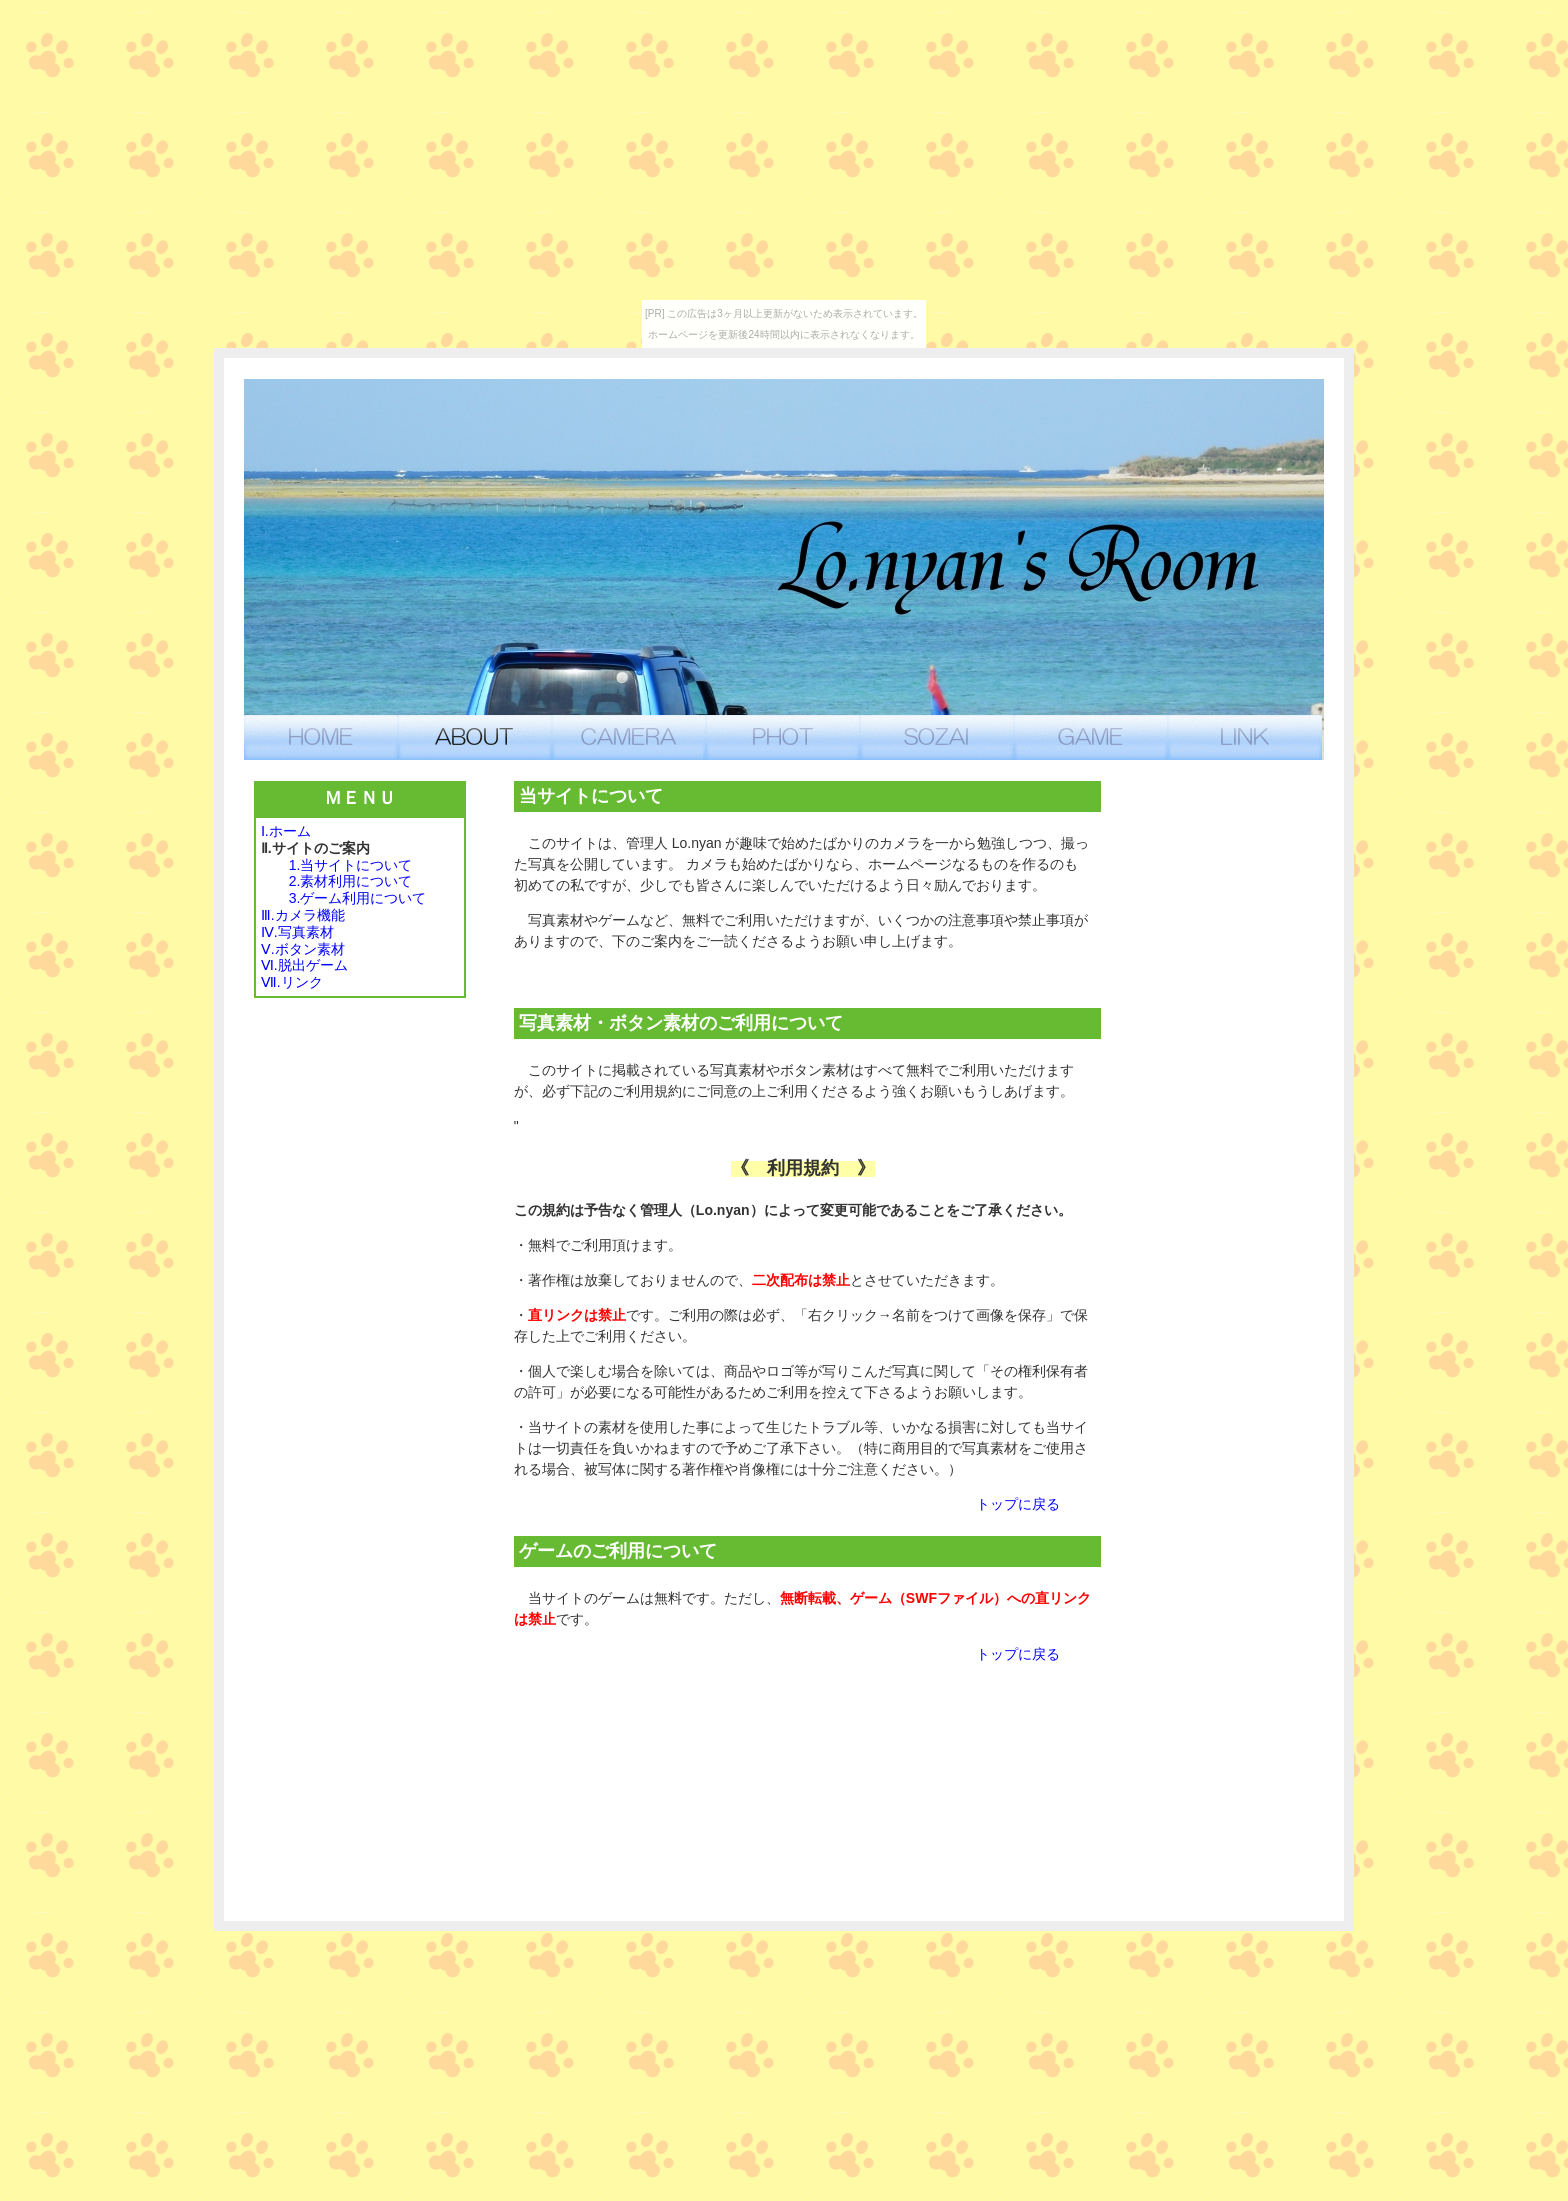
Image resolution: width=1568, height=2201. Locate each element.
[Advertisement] (1232, 1081)
